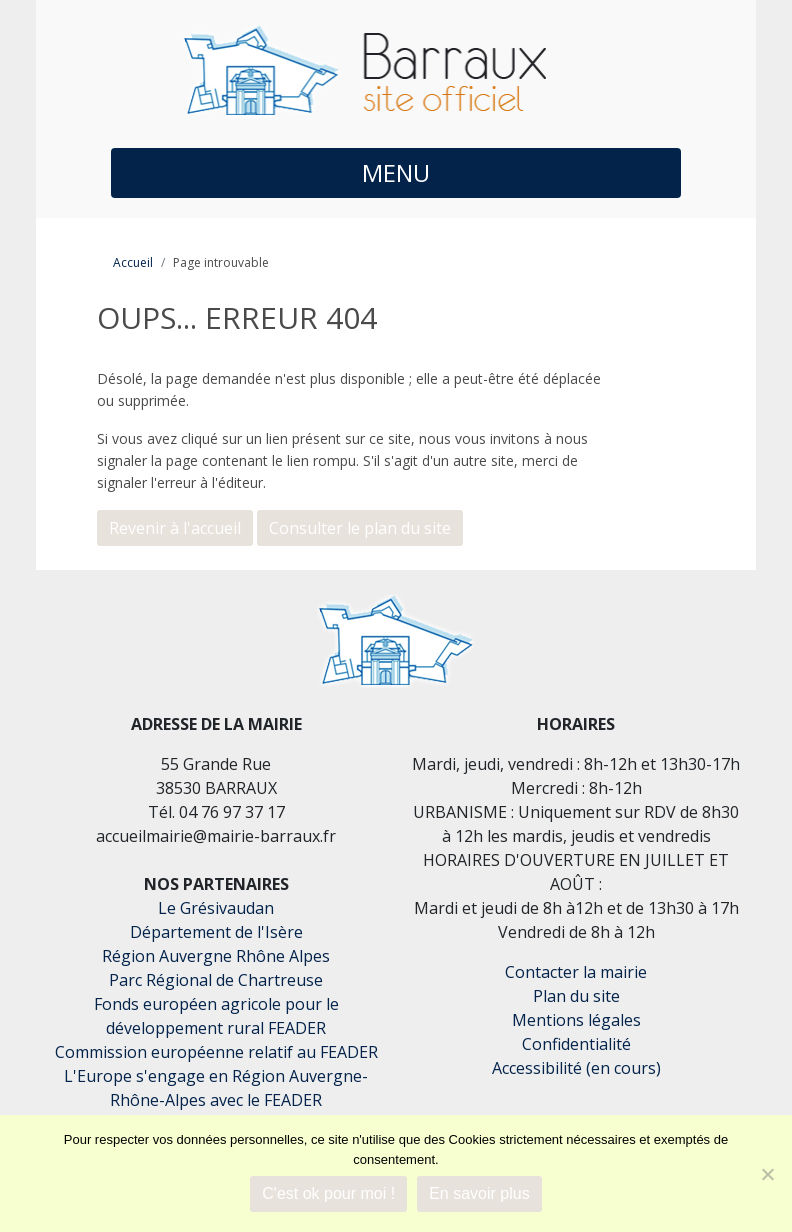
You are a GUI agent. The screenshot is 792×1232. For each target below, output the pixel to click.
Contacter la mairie (576, 972)
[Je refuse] (767, 1174)
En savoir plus (479, 1193)
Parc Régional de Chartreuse (216, 980)
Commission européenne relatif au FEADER (216, 1052)
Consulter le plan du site (360, 528)
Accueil (133, 262)
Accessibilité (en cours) (576, 1068)
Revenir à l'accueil (175, 528)
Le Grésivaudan (216, 908)
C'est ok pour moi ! (328, 1193)
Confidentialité (576, 1044)
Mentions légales (576, 1020)
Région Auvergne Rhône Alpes (216, 956)
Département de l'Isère (216, 932)
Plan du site (576, 996)
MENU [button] (396, 172)
